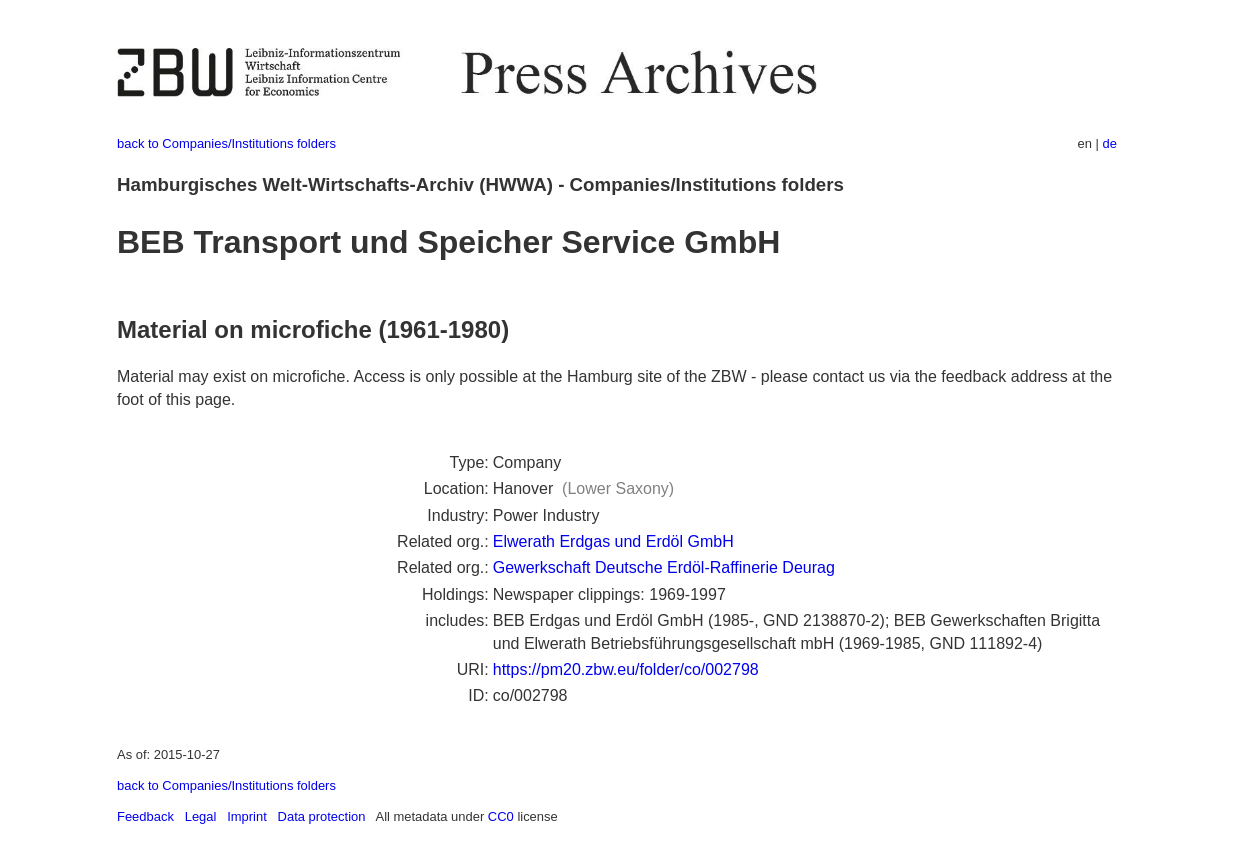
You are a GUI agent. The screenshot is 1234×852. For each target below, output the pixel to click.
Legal (201, 816)
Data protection (322, 816)
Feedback (145, 816)
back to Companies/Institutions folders (226, 143)
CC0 (501, 816)
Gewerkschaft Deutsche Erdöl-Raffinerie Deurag (664, 567)
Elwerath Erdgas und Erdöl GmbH (613, 541)
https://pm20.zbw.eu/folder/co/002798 (626, 669)
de (1110, 143)
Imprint (247, 816)
